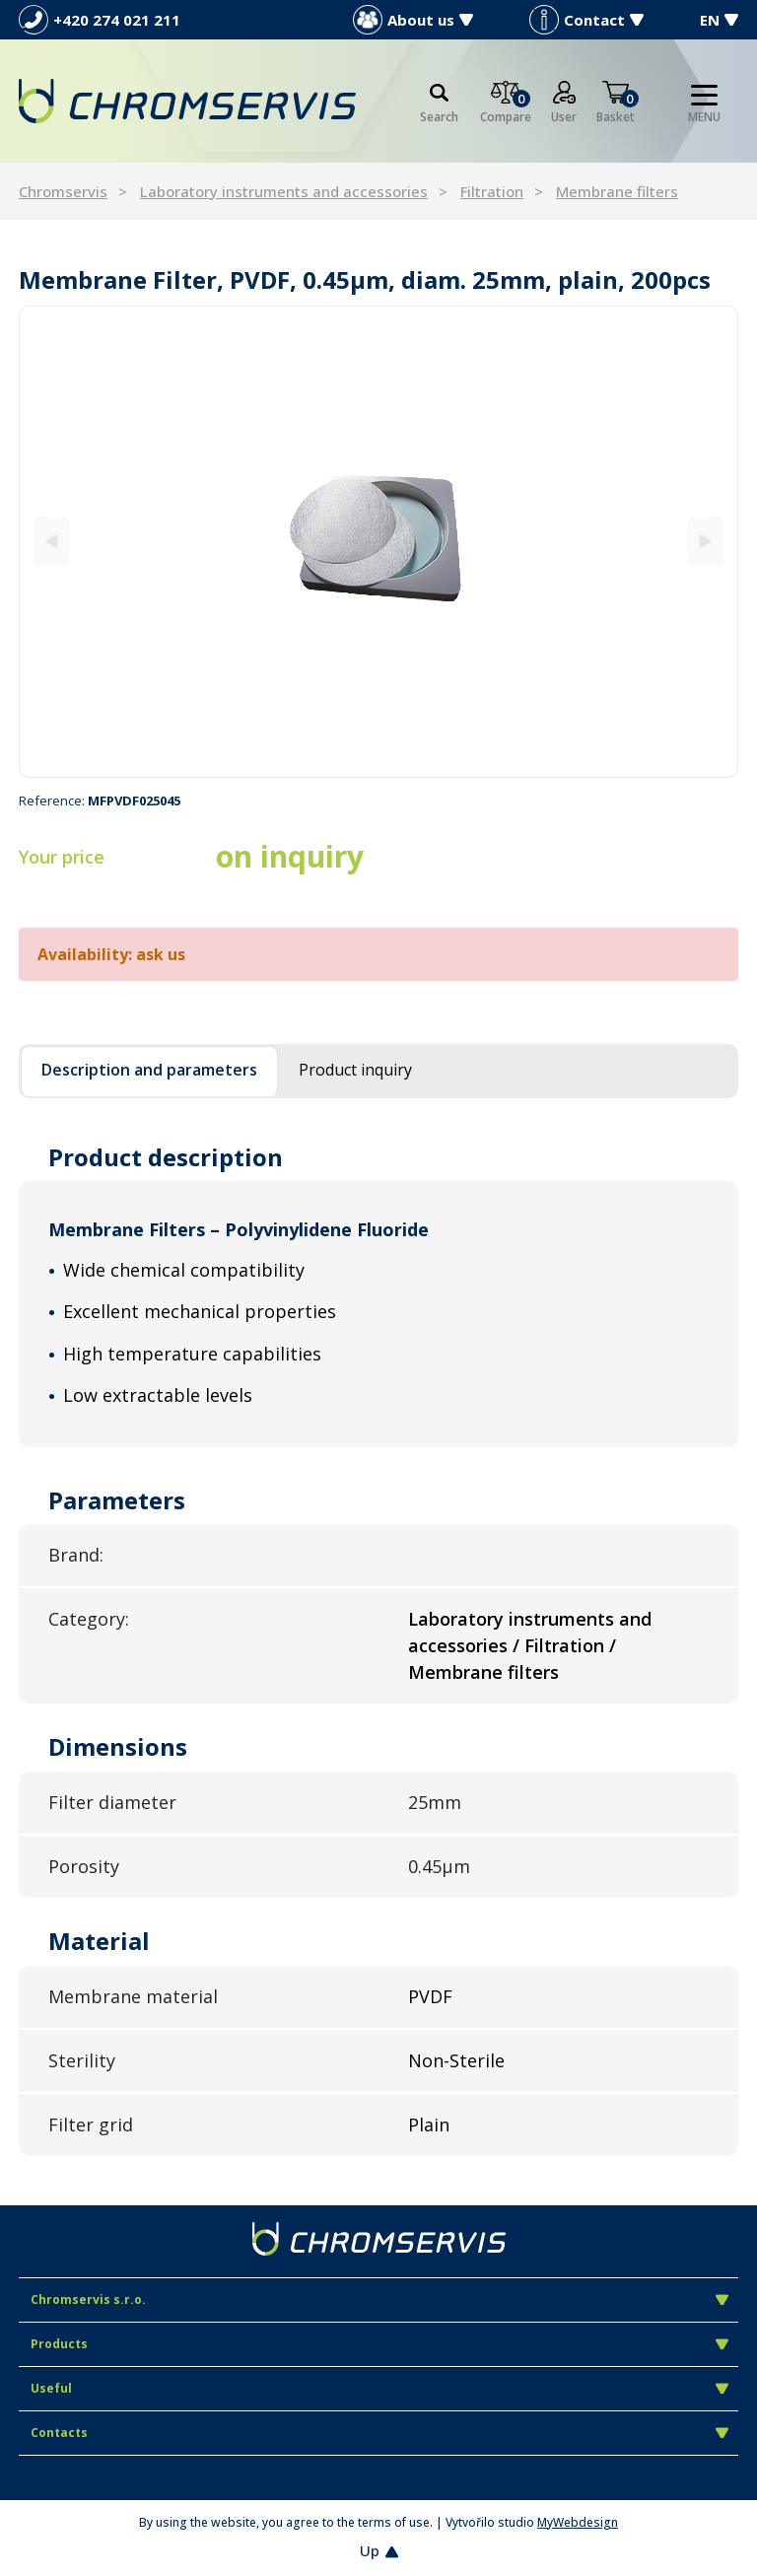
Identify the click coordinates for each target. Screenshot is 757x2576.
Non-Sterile (456, 2060)
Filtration (491, 191)
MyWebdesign (577, 2522)
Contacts (379, 2432)
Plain (428, 2124)
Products (379, 2343)
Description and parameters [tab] (149, 1069)
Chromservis (63, 191)
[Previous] (52, 542)
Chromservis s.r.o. (379, 2299)
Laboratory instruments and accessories (284, 191)
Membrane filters (617, 191)
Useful (379, 2388)
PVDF (430, 1996)
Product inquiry (355, 1069)
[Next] (705, 542)
